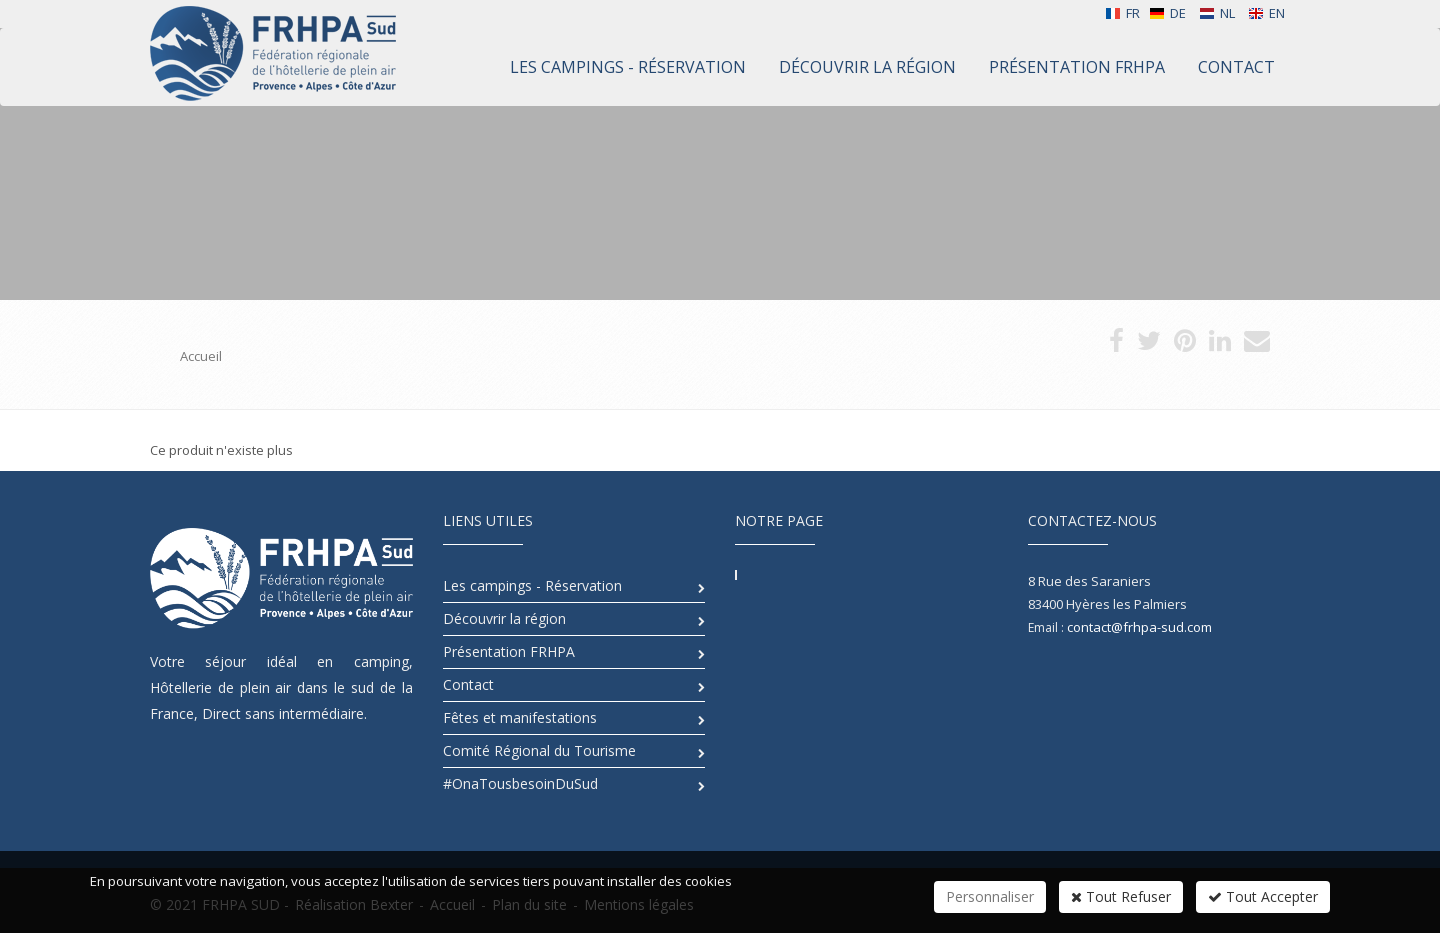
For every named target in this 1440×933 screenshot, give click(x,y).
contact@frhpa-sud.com (1139, 627)
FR (1122, 13)
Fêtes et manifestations (520, 717)
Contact (468, 684)
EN (1266, 13)
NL (1217, 13)
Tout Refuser (1121, 896)
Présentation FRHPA (509, 651)
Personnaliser (990, 896)
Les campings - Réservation (532, 585)
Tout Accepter (1263, 896)
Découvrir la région (504, 618)
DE (1167, 13)
